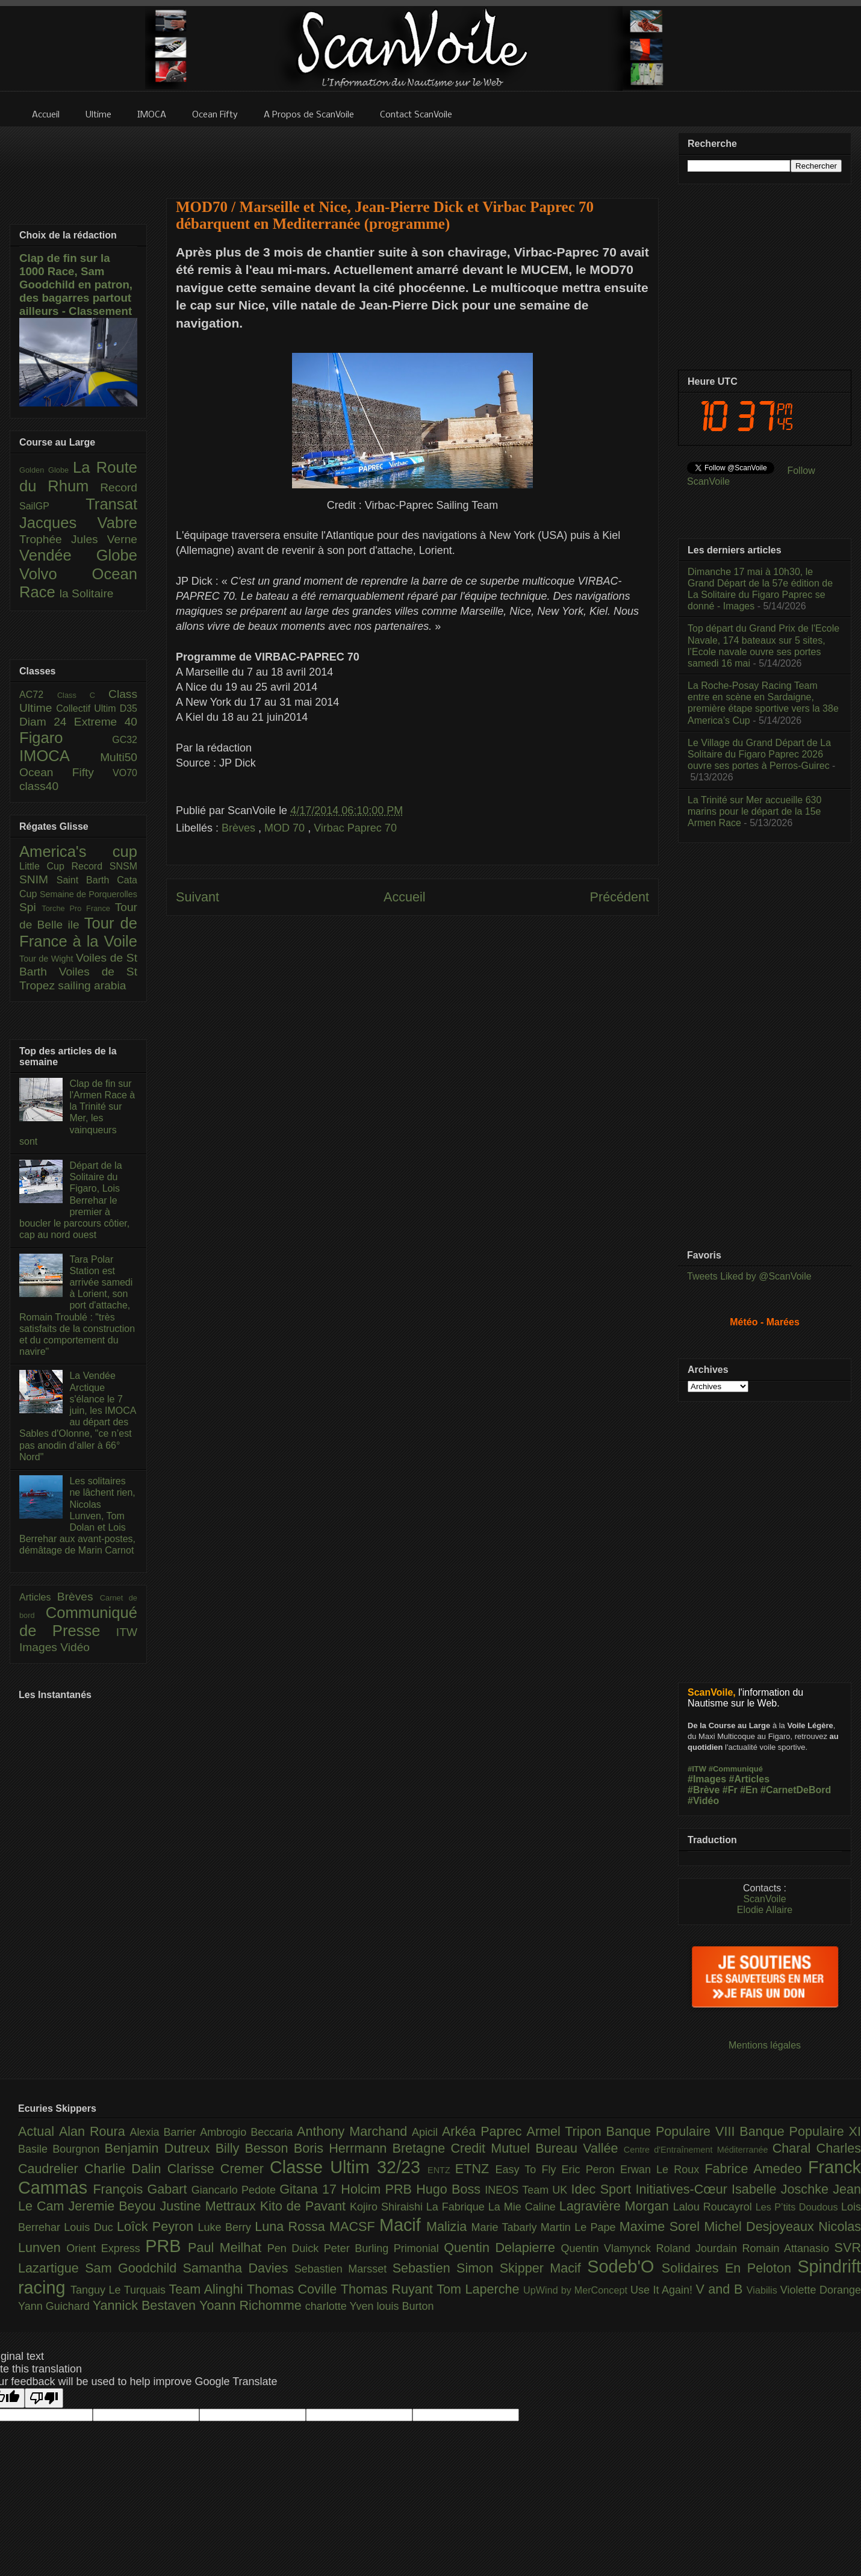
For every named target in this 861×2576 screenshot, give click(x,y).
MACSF (354, 2226)
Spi (30, 907)
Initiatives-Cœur (683, 2189)
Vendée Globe (78, 555)
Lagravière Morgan (616, 2206)
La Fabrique (457, 2207)
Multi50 (118, 757)
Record (118, 487)
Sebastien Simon (446, 2268)
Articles (38, 1597)
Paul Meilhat (227, 2247)
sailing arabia (92, 985)
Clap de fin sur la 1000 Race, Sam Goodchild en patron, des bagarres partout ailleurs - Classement (75, 284)
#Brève (704, 1790)
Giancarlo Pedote (235, 2190)
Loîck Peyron (157, 2226)
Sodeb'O (624, 2266)
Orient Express (105, 2248)
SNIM (38, 879)
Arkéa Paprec (484, 2131)
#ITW (697, 1768)
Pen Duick (295, 2248)
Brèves (240, 828)
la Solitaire (87, 593)
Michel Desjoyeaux (761, 2226)
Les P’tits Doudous (798, 2206)
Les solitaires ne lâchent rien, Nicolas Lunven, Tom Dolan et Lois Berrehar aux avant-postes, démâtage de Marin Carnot (77, 1515)
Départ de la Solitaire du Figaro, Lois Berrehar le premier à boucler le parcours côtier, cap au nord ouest (74, 1200)
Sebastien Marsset (343, 2269)
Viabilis (763, 2290)
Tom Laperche (480, 2289)
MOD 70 (286, 828)
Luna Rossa (292, 2226)
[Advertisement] (412, 155)
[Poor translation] (44, 2398)
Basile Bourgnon (61, 2149)
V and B (720, 2289)
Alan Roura (94, 2131)
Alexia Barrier (165, 2132)
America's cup (78, 851)
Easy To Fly (528, 2170)
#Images (707, 1779)
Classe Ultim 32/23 (348, 2167)
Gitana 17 (310, 2189)
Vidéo (75, 1647)
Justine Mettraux (210, 2206)
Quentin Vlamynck (608, 2248)
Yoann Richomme (252, 2305)
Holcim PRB (378, 2189)
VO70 (125, 773)
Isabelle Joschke (782, 2189)
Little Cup (45, 866)
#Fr (730, 1790)
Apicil (427, 2132)
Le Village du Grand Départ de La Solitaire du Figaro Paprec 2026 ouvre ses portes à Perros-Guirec (759, 754)
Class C (82, 695)
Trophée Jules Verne (78, 539)
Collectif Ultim (87, 708)
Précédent (619, 896)
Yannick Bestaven (146, 2305)
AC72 (38, 694)
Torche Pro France (78, 908)
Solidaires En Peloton (730, 2268)
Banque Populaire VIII (673, 2131)
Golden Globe (46, 469)
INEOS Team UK (528, 2190)
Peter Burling (359, 2248)
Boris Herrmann (343, 2148)
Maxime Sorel (662, 2226)
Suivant (197, 896)
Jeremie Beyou (114, 2206)
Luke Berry (226, 2227)
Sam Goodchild (133, 2268)
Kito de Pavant (305, 2206)
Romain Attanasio (788, 2248)
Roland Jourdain (699, 2248)
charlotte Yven (341, 2306)
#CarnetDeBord (795, 1790)
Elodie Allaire (765, 1910)
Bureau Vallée (579, 2148)
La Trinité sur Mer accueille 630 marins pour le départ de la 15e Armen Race (754, 811)
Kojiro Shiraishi (388, 2207)
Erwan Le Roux (662, 2170)
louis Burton (405, 2306)
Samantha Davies (238, 2268)
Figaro (65, 737)
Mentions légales (765, 2045)
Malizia (448, 2226)
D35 (128, 708)
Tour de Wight (47, 958)
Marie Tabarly (506, 2227)
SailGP (52, 506)
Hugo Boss (450, 2189)
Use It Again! (663, 2290)
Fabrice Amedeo (756, 2168)
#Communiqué (736, 1768)
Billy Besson (255, 2148)
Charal (794, 2148)
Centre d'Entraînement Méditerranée (698, 2149)
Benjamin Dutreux (160, 2148)
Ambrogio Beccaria (248, 2132)
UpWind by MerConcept (576, 2290)
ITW (126, 1632)
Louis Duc (90, 2227)
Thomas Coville (294, 2289)
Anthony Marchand (354, 2131)
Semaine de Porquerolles (88, 894)
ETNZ (475, 2168)
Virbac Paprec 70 (355, 828)
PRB (166, 2246)
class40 (38, 786)
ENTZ (441, 2170)
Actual (38, 2131)
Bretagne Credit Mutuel (464, 2148)
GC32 (124, 740)
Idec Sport (603, 2189)
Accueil (405, 896)
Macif (402, 2225)
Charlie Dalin (125, 2168)
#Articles (749, 1779)
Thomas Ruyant (389, 2289)
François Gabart (142, 2189)
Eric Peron (591, 2170)
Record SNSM (104, 866)
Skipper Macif (544, 2268)
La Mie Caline (523, 2207)
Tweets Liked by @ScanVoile (749, 1276)
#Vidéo (703, 1801)
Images (39, 1647)
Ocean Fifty (66, 772)
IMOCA (59, 755)
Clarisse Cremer (218, 2168)
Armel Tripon (566, 2131)
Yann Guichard (55, 2306)
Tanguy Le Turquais (119, 2290)
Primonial (419, 2248)
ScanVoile (764, 1899)
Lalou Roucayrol (714, 2207)
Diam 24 (46, 721)
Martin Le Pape (580, 2227)
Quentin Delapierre (502, 2247)
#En (748, 1790)
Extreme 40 (105, 721)
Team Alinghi (208, 2289)
